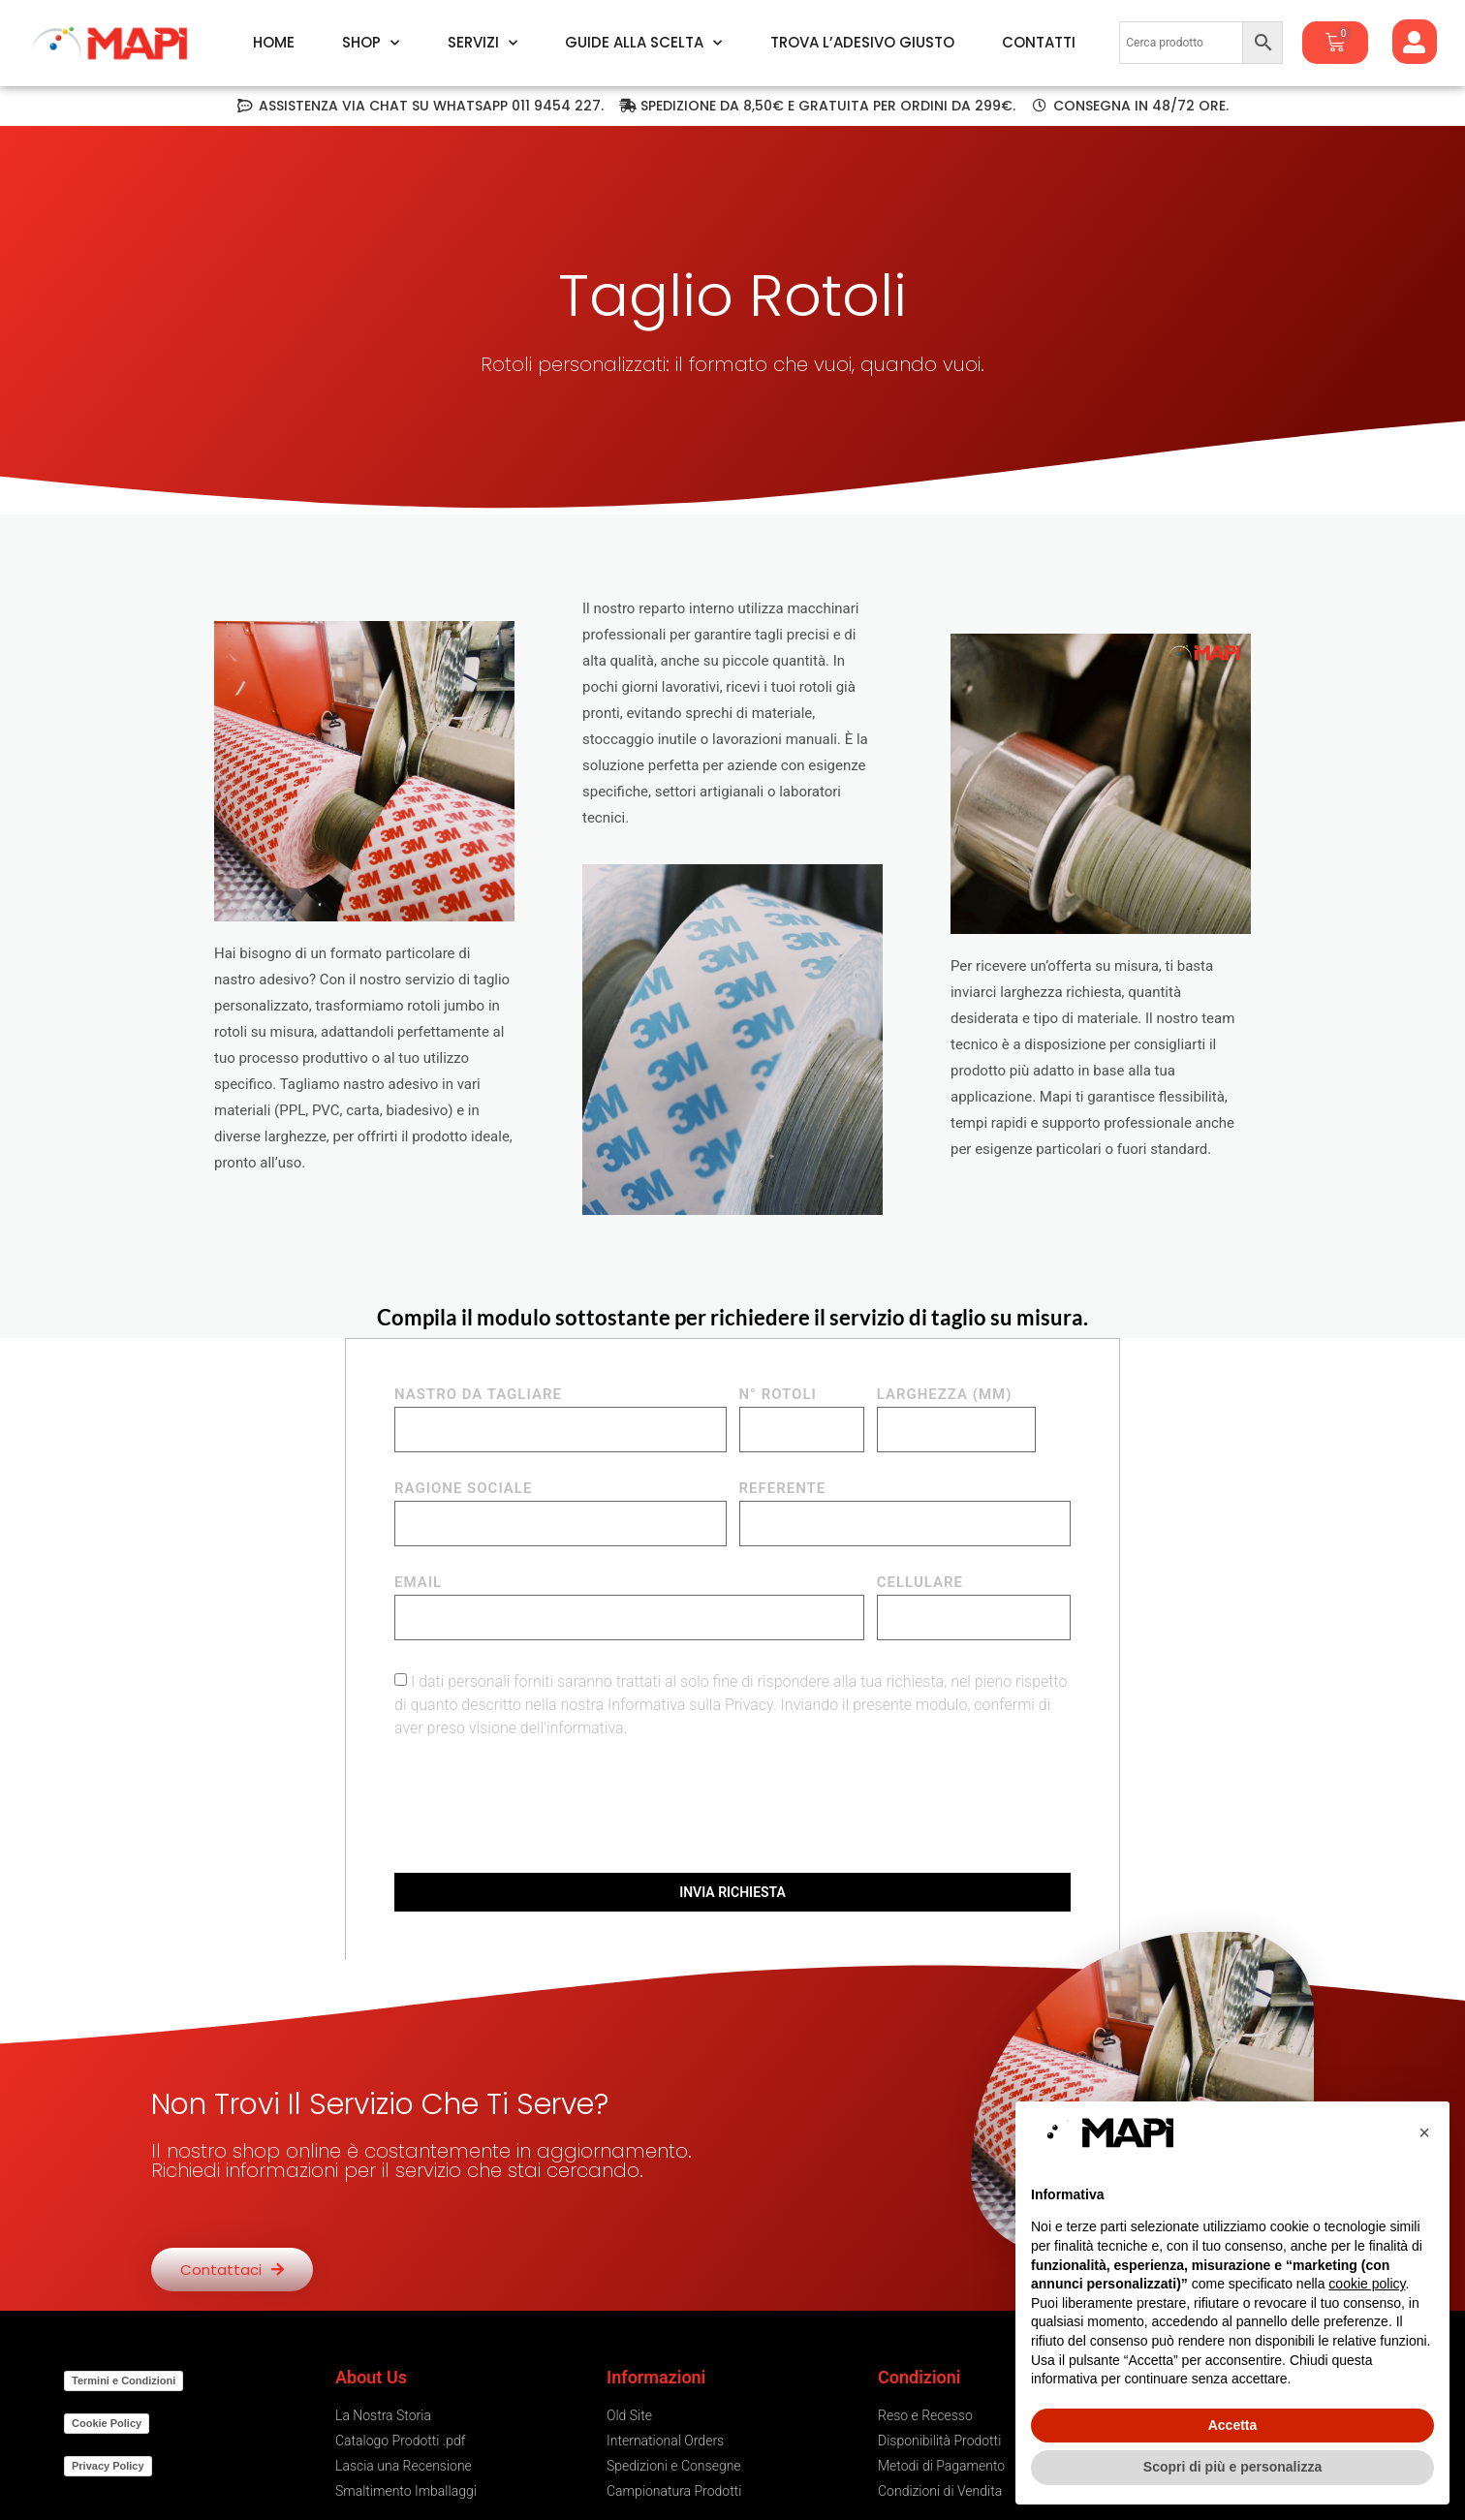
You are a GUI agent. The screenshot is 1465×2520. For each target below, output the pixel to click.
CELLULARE (920, 1583)
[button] (1424, 2132)
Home (274, 42)
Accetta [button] (1233, 2425)
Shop (370, 42)
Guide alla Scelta (643, 42)
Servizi (482, 42)
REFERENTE (782, 1489)
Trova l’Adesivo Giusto (862, 42)
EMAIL (418, 1583)
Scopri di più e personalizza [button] (1232, 2466)
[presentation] (541, 1806)
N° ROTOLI (778, 1395)
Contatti (1038, 42)
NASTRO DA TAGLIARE (478, 1395)
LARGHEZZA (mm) (945, 1395)
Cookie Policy (106, 2423)
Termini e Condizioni (123, 2380)
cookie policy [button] (1366, 2283)
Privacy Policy (108, 2466)
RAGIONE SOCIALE (463, 1489)
